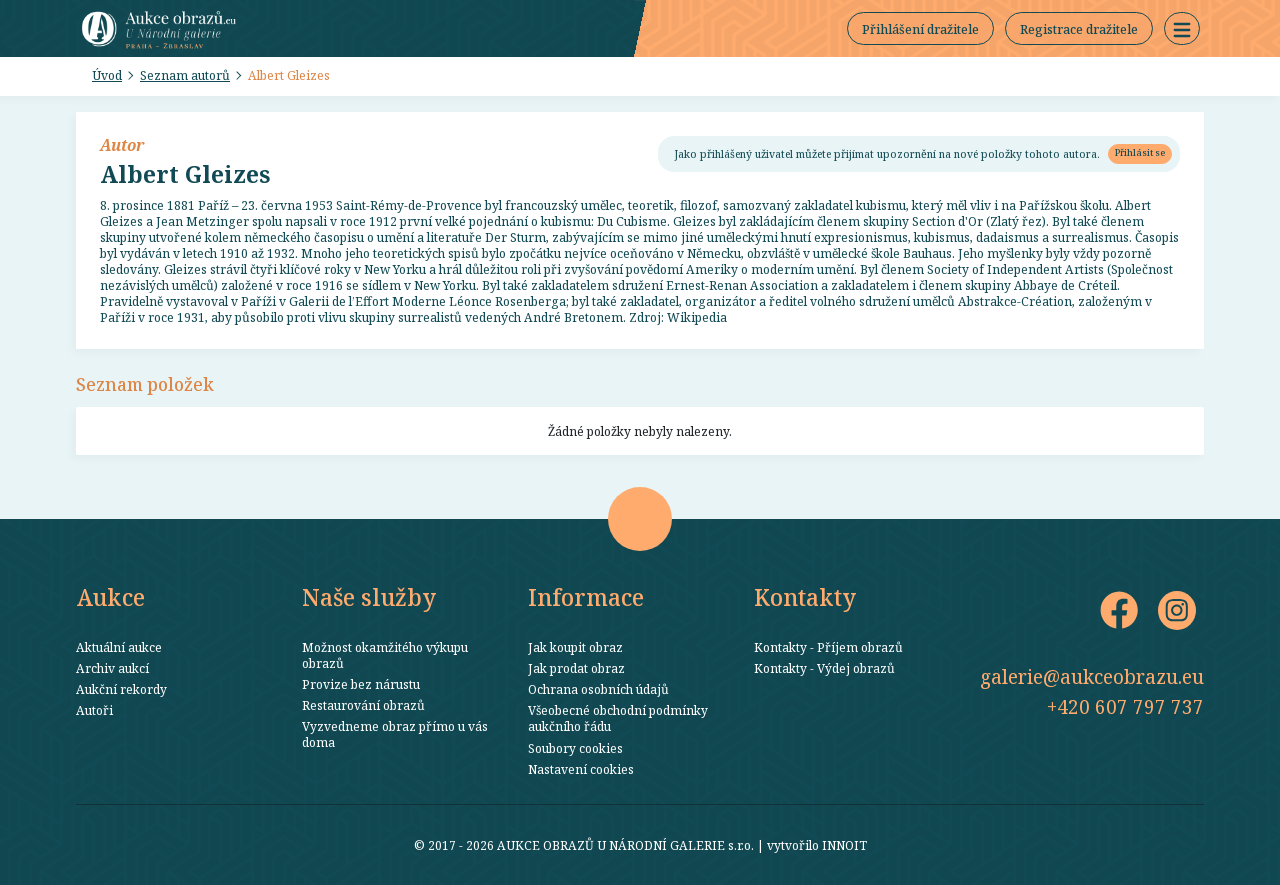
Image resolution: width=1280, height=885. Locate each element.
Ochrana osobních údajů (598, 689)
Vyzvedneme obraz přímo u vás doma (395, 734)
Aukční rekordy (121, 689)
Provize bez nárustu (361, 684)
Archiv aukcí (112, 668)
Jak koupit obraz (575, 647)
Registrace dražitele (1079, 29)
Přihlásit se (1140, 152)
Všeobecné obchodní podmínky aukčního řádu (618, 718)
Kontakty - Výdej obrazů (824, 668)
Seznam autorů (185, 75)
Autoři (94, 710)
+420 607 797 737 (1125, 706)
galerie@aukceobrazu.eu (1092, 676)
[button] (1182, 29)
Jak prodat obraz (576, 668)
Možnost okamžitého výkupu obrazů (385, 655)
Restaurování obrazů (363, 705)
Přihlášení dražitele (920, 29)
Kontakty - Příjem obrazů (828, 647)
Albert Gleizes (289, 75)
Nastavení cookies (581, 769)
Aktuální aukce (119, 647)
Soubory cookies (575, 748)
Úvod (107, 75)
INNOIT (844, 845)
